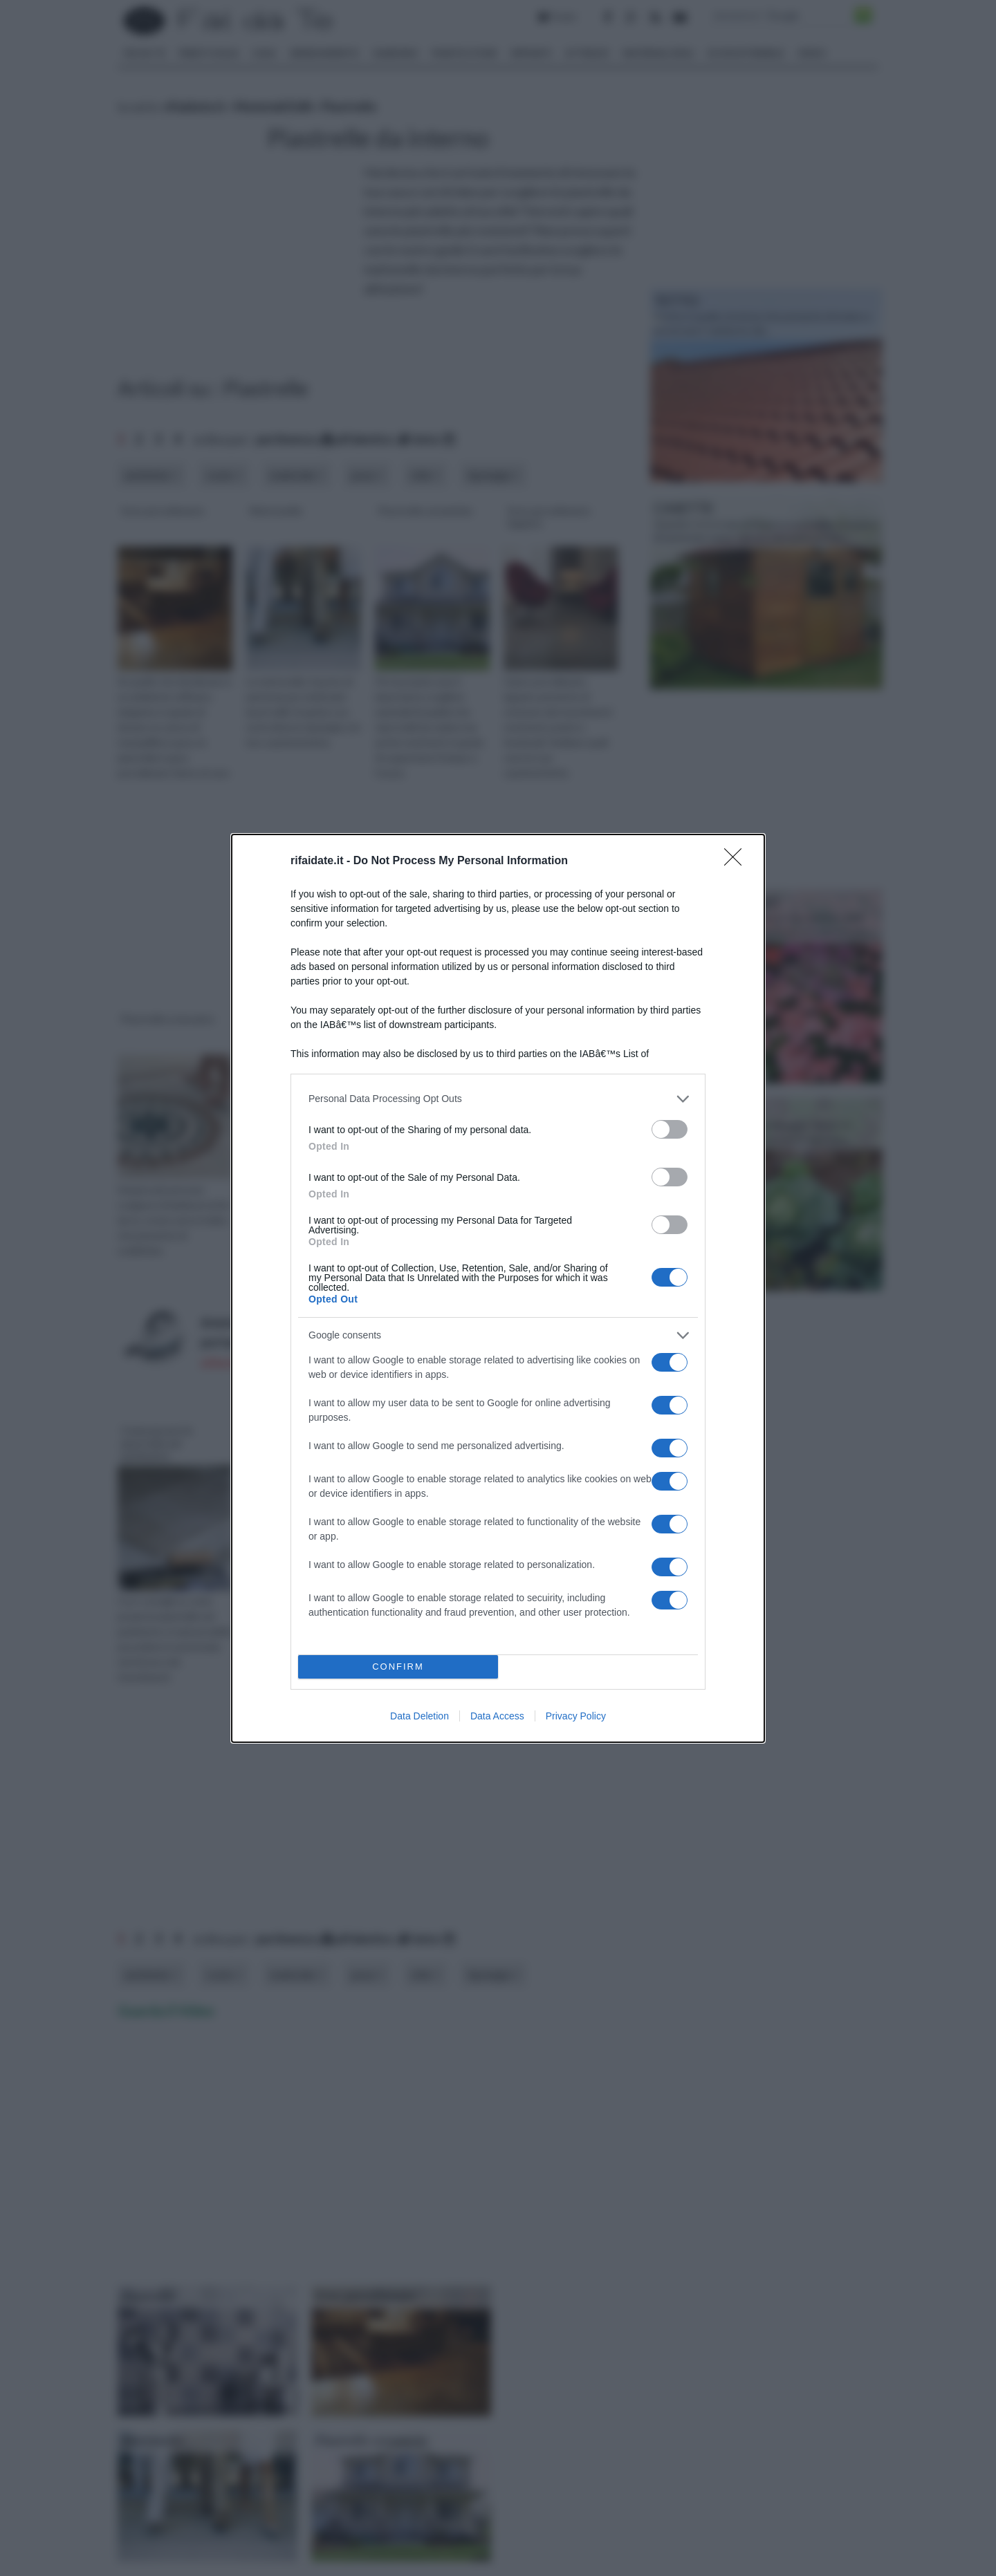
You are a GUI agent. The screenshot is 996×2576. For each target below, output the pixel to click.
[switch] (670, 1129)
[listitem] (498, 1099)
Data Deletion (419, 1715)
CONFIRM (398, 1666)
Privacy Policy (576, 1715)
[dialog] (498, 1288)
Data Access (497, 1715)
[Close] (737, 861)
